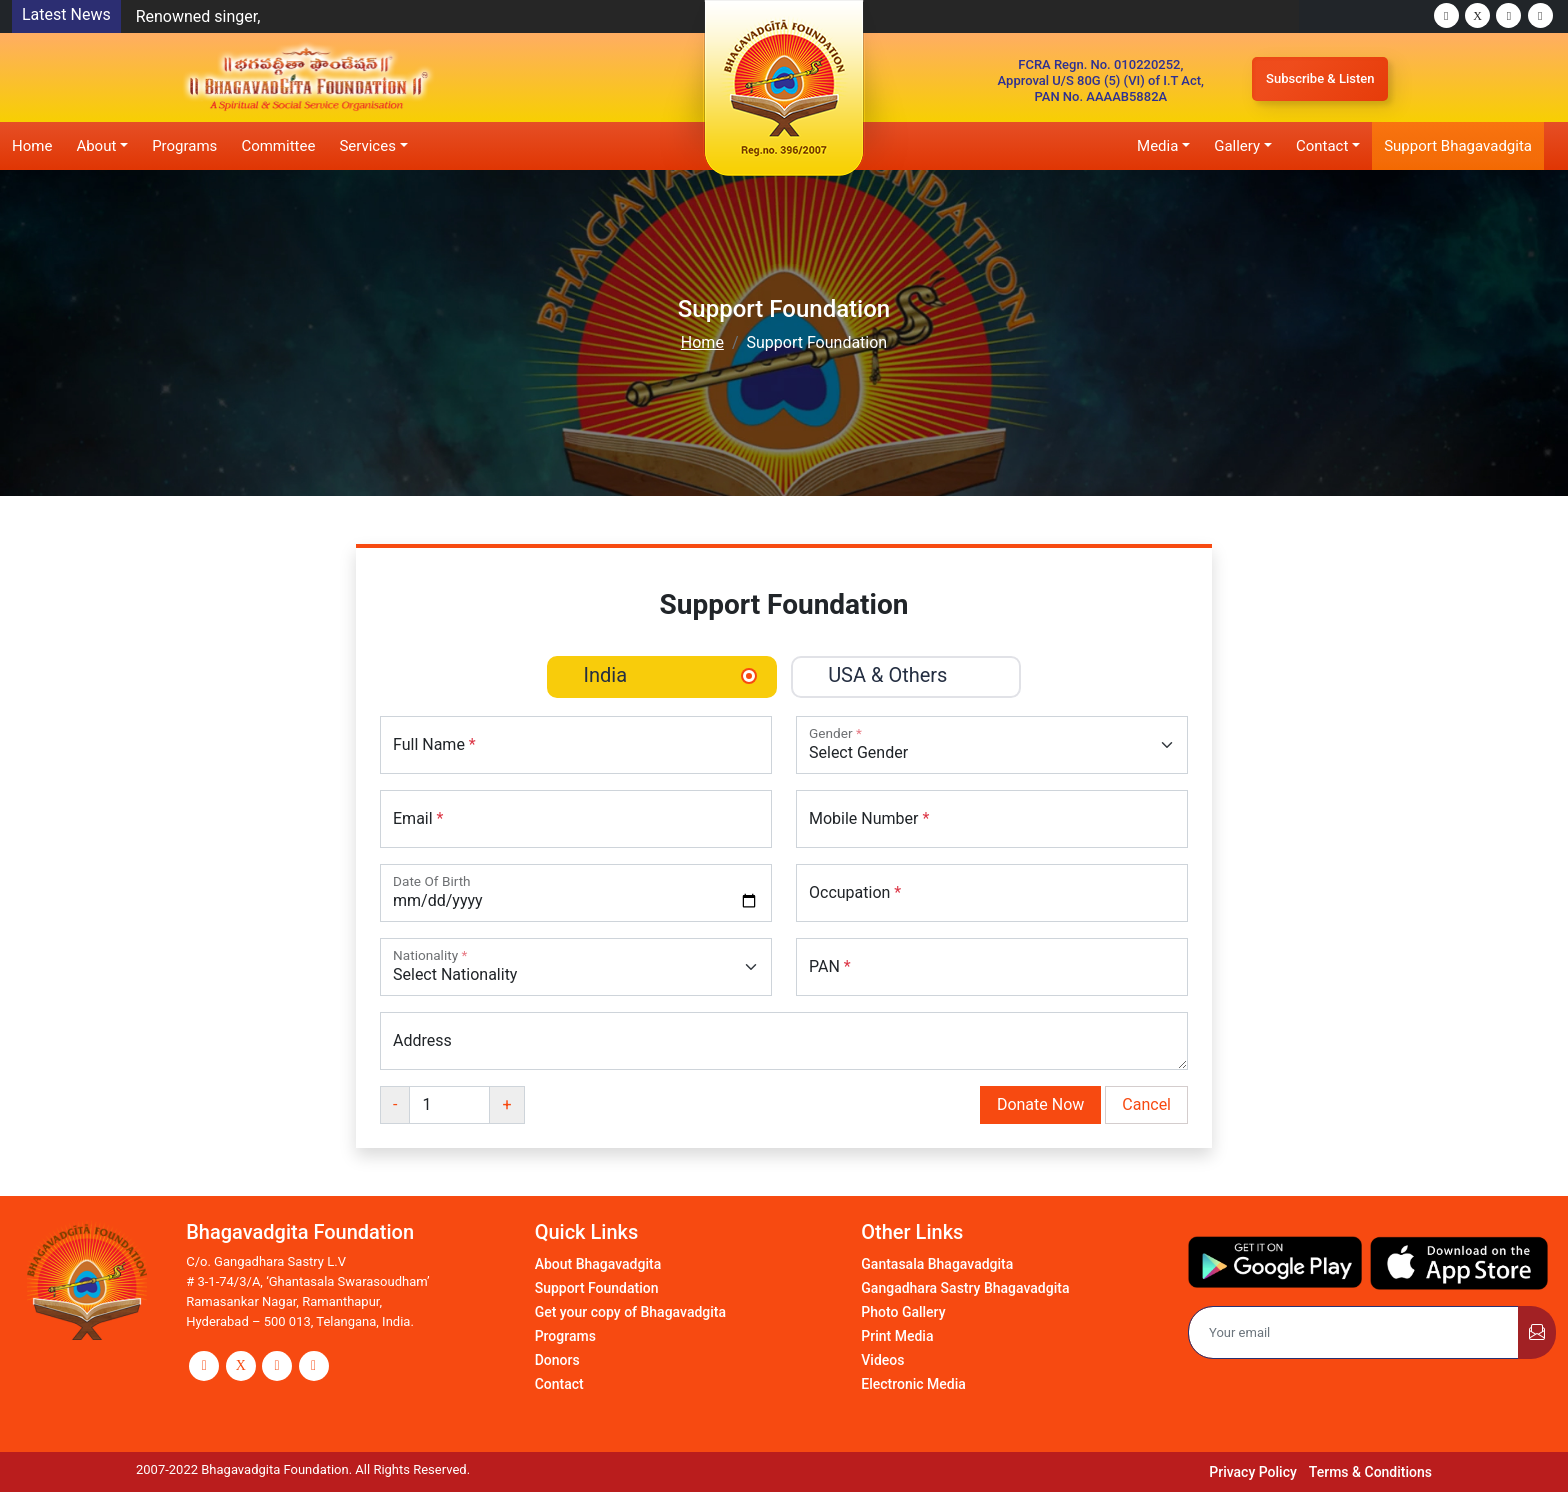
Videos (882, 1360)
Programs (184, 146)
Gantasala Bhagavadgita (937, 1264)
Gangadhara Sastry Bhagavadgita (965, 1288)
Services (367, 146)
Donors (557, 1360)
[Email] (1353, 1333)
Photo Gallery (903, 1312)
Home (32, 146)
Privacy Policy (1253, 1472)
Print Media (897, 1336)
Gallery (1237, 146)
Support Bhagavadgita (1458, 146)
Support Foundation (597, 1288)
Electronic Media (913, 1384)
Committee (278, 146)
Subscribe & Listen (1320, 78)
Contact (1322, 146)
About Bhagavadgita (598, 1264)
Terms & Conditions (1370, 1472)
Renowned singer (197, 16)
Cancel (1146, 1104)
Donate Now (1040, 1104)
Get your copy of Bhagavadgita (630, 1312)
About (96, 146)
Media (1157, 146)
